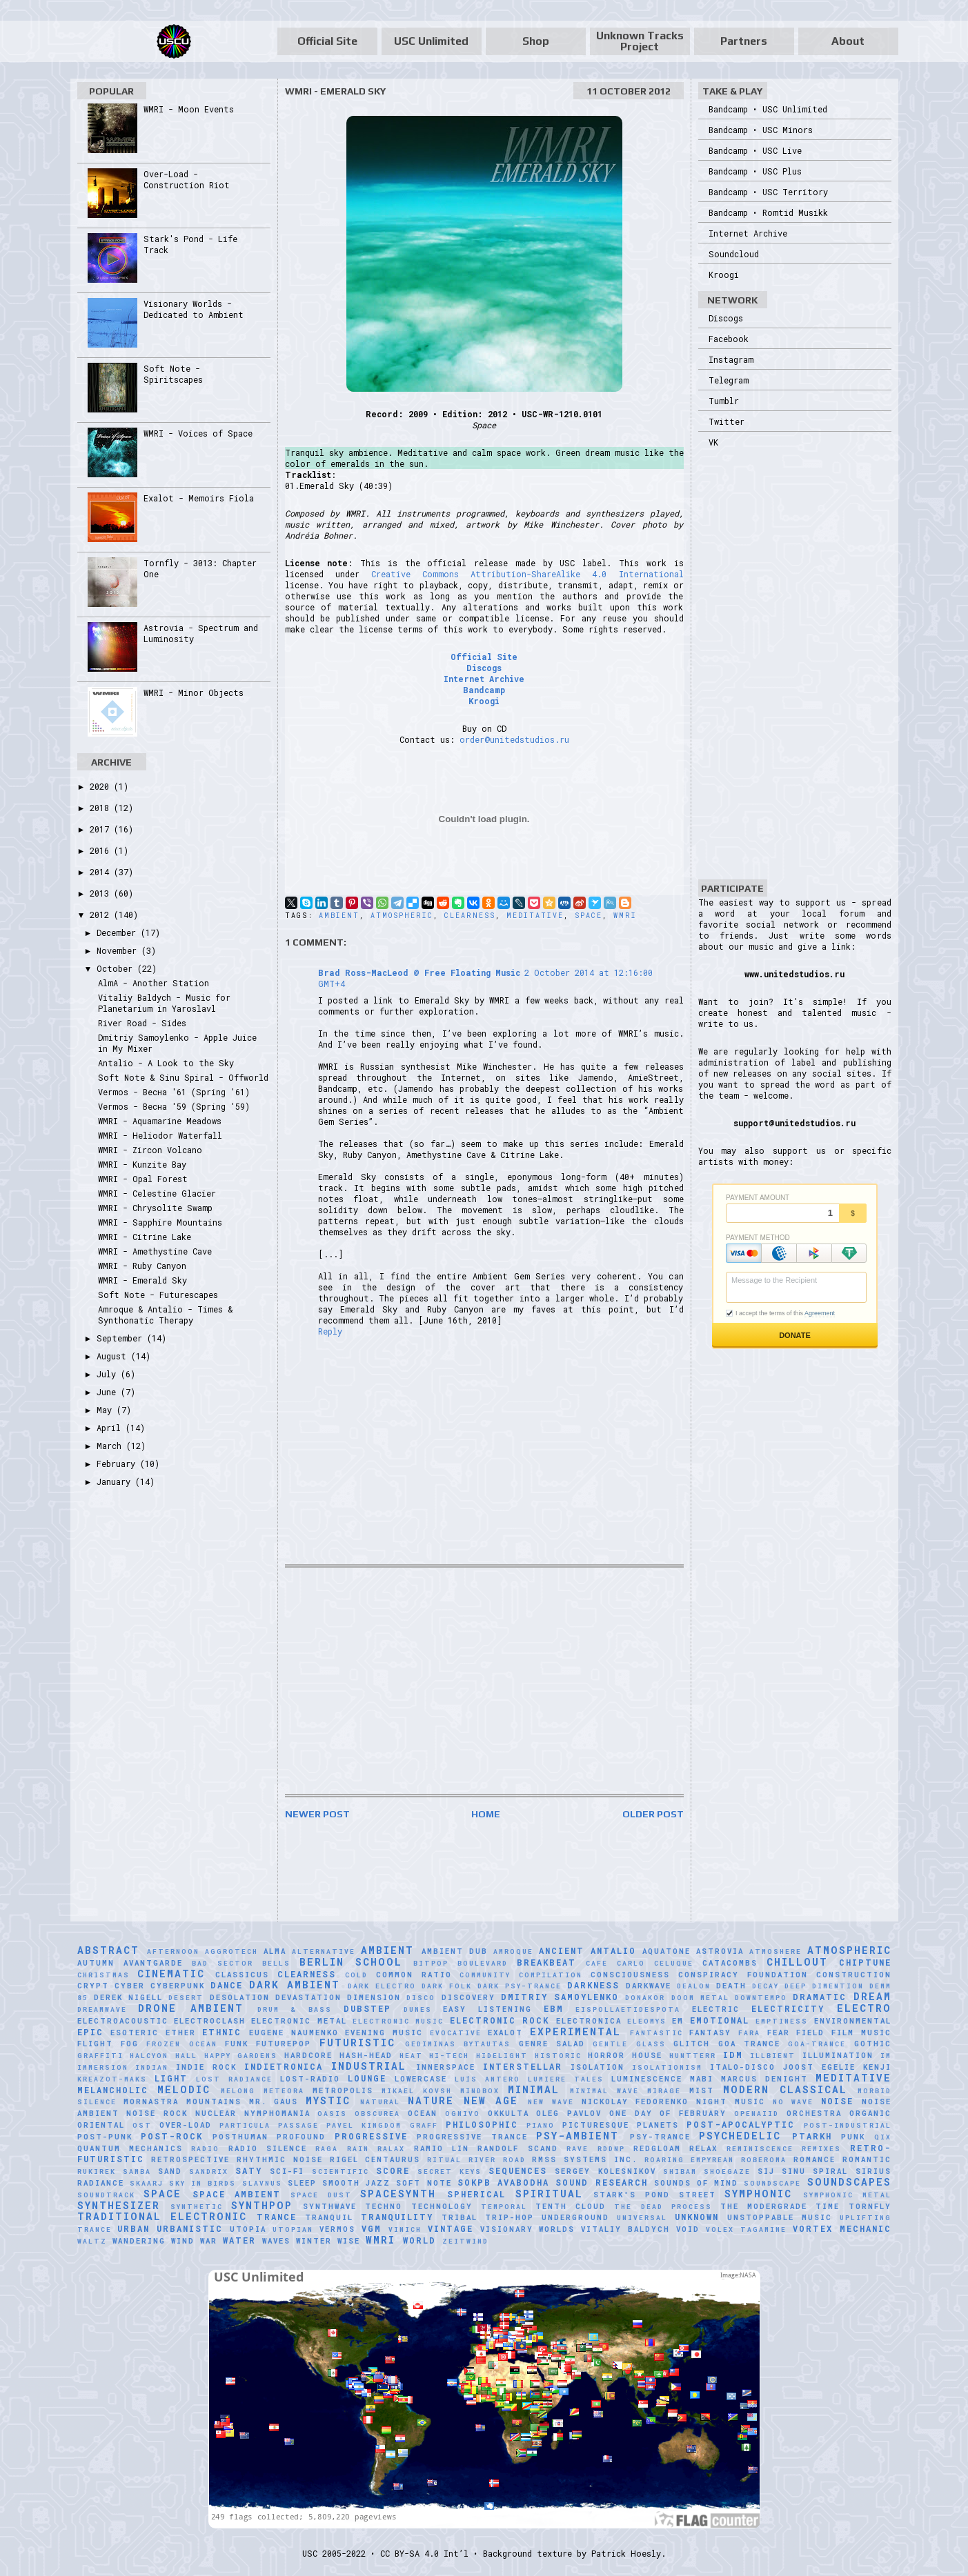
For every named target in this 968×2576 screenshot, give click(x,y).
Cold (356, 1974)
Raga (326, 2148)
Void (688, 2229)
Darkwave (648, 1985)
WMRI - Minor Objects (194, 692)
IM (885, 2055)
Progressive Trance (472, 2136)
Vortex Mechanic (842, 2228)
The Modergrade (763, 2206)
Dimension (374, 1997)
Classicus (242, 1974)
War (208, 2241)
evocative (456, 2032)
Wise (348, 2241)
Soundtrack (106, 2194)
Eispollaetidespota (627, 2009)
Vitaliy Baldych (625, 2229)
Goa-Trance (817, 2043)
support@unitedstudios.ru (794, 1122)
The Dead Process (662, 2206)
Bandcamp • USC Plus (755, 171)
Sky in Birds (202, 2183)
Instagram (731, 359)
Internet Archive (484, 678)
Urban (133, 2228)
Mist (701, 2090)
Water (239, 2240)
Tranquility (397, 2216)
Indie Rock (206, 2067)
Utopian (293, 2229)
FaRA (749, 2032)
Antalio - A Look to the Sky (166, 1062)
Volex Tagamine (746, 2229)
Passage (298, 2125)
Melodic (183, 2089)
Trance (277, 2216)
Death (731, 1985)
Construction (853, 1974)
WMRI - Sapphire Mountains (160, 1222)
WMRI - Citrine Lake (144, 1236)
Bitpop (430, 1963)
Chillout (797, 1961)
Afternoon (173, 1951)
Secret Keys (449, 2171)
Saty (248, 2170)
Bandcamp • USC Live (755, 150)
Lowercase (421, 2079)
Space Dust (321, 2194)
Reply (330, 1331)
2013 (102, 893)
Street (697, 2194)
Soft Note (423, 2183)
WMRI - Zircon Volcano (150, 1149)
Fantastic (656, 2032)
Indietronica (283, 2066)
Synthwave (330, 2206)
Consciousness (630, 1974)
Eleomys (646, 2021)
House (647, 2055)
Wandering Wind (153, 2241)
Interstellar (522, 2066)
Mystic (328, 2100)
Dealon (694, 1985)
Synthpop (262, 2205)
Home (485, 1813)
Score (393, 2170)
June (109, 1391)
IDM (733, 2054)
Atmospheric (402, 915)
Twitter (726, 421)
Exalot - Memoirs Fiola (199, 497)
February (118, 1463)
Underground (575, 2217)
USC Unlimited (431, 41)
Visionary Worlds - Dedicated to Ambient (194, 309)
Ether (181, 2032)
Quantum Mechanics (130, 2148)
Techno (383, 2206)
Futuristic (357, 2042)
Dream (872, 1996)
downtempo (761, 1997)
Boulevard (482, 1963)
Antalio (613, 1950)
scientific (340, 2171)
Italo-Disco (743, 2067)
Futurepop (283, 2043)
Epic (90, 2031)
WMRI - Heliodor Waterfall (160, 1135)
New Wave (551, 2101)
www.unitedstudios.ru (794, 973)
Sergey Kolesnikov (605, 2171)
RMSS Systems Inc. (585, 2159)
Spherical (476, 2193)
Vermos (337, 2229)
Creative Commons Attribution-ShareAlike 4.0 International (527, 573)
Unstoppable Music (779, 2217)
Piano (540, 2125)
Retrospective (190, 2159)
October (117, 968)
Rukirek (96, 2171)
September (122, 1338)
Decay (765, 1985)
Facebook (729, 338)
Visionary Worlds (527, 2229)
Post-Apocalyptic (741, 2124)
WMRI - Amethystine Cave (155, 1251)
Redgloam (657, 2148)
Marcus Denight (764, 2079)
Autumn (96, 1963)
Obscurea (377, 2113)
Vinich (405, 2229)
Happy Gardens (241, 2055)
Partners (743, 41)
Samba (137, 2171)
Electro (864, 2008)
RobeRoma (764, 2159)
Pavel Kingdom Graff (381, 2125)
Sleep (302, 2183)
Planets (658, 2125)
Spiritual (549, 2193)
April (111, 1427)
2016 (102, 850)
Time (828, 2206)
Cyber (130, 1985)
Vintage (450, 2228)
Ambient (339, 915)
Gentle (610, 2043)
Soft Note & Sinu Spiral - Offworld (183, 1077)
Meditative (535, 915)
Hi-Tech (449, 2055)
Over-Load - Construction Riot (187, 179)
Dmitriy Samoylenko (560, 1996)
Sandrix (208, 2171)
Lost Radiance (234, 2079)
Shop (535, 41)
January (116, 1481)
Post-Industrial (847, 2125)
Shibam (680, 2171)
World (419, 2240)
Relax (703, 2148)
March (111, 1445)
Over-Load (185, 2125)
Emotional (719, 2020)
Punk (853, 2136)
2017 (102, 829)
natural (380, 2101)
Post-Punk (104, 2136)
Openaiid (756, 2113)
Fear (778, 2032)
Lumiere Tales (566, 2079)
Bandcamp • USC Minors (761, 129)
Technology (442, 2206)
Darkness (593, 1984)
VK (713, 442)
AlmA (275, 1951)
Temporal (504, 2206)
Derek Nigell (128, 1997)
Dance (226, 1984)
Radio (205, 2148)
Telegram (729, 380)
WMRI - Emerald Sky (142, 1280)
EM (678, 2021)
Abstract (108, 1950)
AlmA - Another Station (153, 982)
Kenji (877, 2067)
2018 (102, 807)
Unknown (697, 2216)
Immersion (102, 2067)
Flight (95, 2043)
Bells (276, 1963)
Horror (606, 2055)
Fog (130, 2043)
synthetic (196, 2206)
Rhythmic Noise (280, 2159)
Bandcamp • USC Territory (768, 191)
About (848, 41)
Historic (558, 2055)
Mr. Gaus (274, 2101)
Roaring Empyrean (689, 2159)
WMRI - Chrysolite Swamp (155, 1207)
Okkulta (508, 2113)
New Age (491, 2100)
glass (651, 2043)
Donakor (645, 1997)
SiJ (766, 2171)
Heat (411, 2055)
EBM (554, 2008)
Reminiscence (760, 2148)
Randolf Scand (517, 2148)
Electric (716, 2009)
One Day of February (668, 2113)
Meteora (284, 2090)
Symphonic (758, 2193)
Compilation (550, 1974)
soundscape (772, 2183)
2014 (102, 871)
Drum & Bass (294, 2009)
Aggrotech (231, 1951)
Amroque (513, 1951)
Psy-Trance (660, 2136)
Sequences (517, 2170)
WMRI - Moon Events (189, 108)
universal (642, 2217)
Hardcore (308, 2055)
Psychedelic (740, 2135)
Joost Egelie (819, 2067)
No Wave (793, 2101)
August (114, 1355)
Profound (301, 2136)
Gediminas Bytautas (458, 2043)
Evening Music (384, 2032)
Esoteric (134, 2032)
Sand (170, 2171)
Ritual (444, 2159)
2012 (102, 914)
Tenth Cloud (570, 2206)
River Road (497, 2159)
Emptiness (781, 2021)
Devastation (308, 1997)
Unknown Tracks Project (640, 41)
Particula (244, 2125)
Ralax (391, 2148)
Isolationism (667, 2067)
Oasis (332, 2113)
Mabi (701, 2079)
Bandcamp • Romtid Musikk (768, 212)
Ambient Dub (455, 1951)
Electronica (589, 2021)
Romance (814, 2159)
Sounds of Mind (696, 2183)
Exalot (505, 2032)
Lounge (367, 2078)
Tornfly (870, 2206)
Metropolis (343, 2090)
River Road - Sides (142, 1022)
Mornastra (151, 2101)
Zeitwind (465, 2241)
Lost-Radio (310, 2079)
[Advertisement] (484, 1680)
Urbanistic (190, 2228)
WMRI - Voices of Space (198, 433)
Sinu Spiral (815, 2171)
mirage (664, 2090)
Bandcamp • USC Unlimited (768, 108)
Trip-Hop (509, 2217)
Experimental (575, 2031)
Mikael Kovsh (417, 2090)
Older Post (653, 1813)
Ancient (561, 1950)
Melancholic (112, 2089)
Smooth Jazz (356, 2183)
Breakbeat (546, 1962)
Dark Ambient (294, 1984)
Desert (186, 1997)
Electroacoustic (122, 2021)
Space (588, 915)
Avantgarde (153, 1963)
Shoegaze (727, 2171)
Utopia (248, 2229)
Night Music (730, 2101)
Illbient (773, 2055)
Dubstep (367, 2008)
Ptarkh (812, 2135)
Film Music (861, 2032)
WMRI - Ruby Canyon (142, 1265)
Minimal (534, 2089)
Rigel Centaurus (375, 2159)
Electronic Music (398, 2021)
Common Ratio (414, 1974)
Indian (151, 2067)
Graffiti (100, 2055)
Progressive (371, 2135)
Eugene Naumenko (294, 2032)
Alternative (323, 1951)
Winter (314, 2241)
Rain (358, 2148)
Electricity (787, 2008)
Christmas (103, 1974)
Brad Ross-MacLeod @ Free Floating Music (419, 972)
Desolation (240, 1997)
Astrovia (720, 1951)
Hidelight (502, 2055)
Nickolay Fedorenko (635, 2101)
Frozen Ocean (181, 2043)
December (119, 932)
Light (171, 2078)
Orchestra (814, 2113)
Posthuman (240, 2136)
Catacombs (730, 1963)
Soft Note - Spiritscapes (173, 374)
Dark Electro (382, 1985)
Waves (276, 2241)
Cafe (597, 1963)
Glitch (691, 2043)
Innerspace (445, 2067)
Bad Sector (222, 1963)
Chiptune (865, 1962)
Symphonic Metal (847, 2194)
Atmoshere (775, 1951)
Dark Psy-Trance (519, 1985)
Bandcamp (484, 689)
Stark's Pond (631, 2194)
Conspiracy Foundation (743, 1974)
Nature (431, 2100)
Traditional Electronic (162, 2216)
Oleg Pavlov (569, 2113)
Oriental (101, 2125)
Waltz (92, 2241)
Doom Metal (700, 1997)
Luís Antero (487, 2079)
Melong (238, 2090)
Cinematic (171, 1973)
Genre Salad (552, 2043)
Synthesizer (118, 2205)
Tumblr (724, 400)
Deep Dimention (824, 1985)
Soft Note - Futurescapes (158, 1294)
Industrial (368, 2066)
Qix (882, 2137)
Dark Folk (447, 1985)
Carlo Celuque (655, 1963)
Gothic (872, 2043)
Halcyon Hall (163, 2055)
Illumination (837, 2055)
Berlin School (350, 1961)
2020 (102, 786)
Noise (837, 2100)
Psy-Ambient (577, 2135)
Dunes (418, 2009)
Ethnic (221, 2031)
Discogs (484, 667)
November (119, 950)
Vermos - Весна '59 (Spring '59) (174, 1106)
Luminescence (646, 2079)
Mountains (213, 2101)
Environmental (852, 2021)
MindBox (480, 2090)
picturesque (595, 2125)
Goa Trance (749, 2043)
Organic (870, 2113)
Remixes (821, 2148)
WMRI (625, 915)
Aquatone (666, 1951)
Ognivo (462, 2113)
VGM (372, 2228)
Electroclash (210, 2021)
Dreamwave (102, 2009)
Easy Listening (487, 2009)
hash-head (366, 2055)
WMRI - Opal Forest (143, 1178)
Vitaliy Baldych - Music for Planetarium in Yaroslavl (164, 1003)
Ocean (422, 2113)
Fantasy (710, 2032)
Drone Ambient (191, 2008)
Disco (420, 1997)
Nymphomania (277, 2113)
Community (485, 1974)
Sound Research (601, 2182)
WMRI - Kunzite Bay (142, 1164)
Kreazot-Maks (112, 2079)
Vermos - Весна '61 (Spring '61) (174, 1091)
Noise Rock (157, 2113)
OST (142, 2125)
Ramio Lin (441, 2148)
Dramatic (820, 1996)
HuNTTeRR (692, 2055)
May (107, 1409)
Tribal (459, 2217)
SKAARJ (147, 2183)
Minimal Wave (604, 2090)
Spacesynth (398, 2193)
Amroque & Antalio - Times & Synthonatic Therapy (165, 1315)
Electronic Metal (298, 2021)
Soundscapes (849, 2181)
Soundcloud (734, 253)
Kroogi (484, 700)
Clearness (469, 915)
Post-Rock (172, 2135)
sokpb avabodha (503, 2182)
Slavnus (262, 2183)
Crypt (93, 1985)
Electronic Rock (499, 2020)
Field (810, 2032)
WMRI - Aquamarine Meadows (159, 1120)
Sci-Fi (287, 2171)
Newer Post (317, 1813)
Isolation (597, 2067)
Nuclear (216, 2113)
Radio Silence (267, 2148)
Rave (577, 2148)
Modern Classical (785, 2089)
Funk (236, 2043)
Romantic (866, 2159)
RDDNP (611, 2148)
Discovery (468, 1997)
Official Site (327, 41)
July (109, 1373)
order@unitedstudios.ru (514, 739)
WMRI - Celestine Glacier (157, 1193)
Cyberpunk (177, 1985)
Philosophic (482, 2124)
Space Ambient (236, 2193)
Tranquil (329, 2217)
